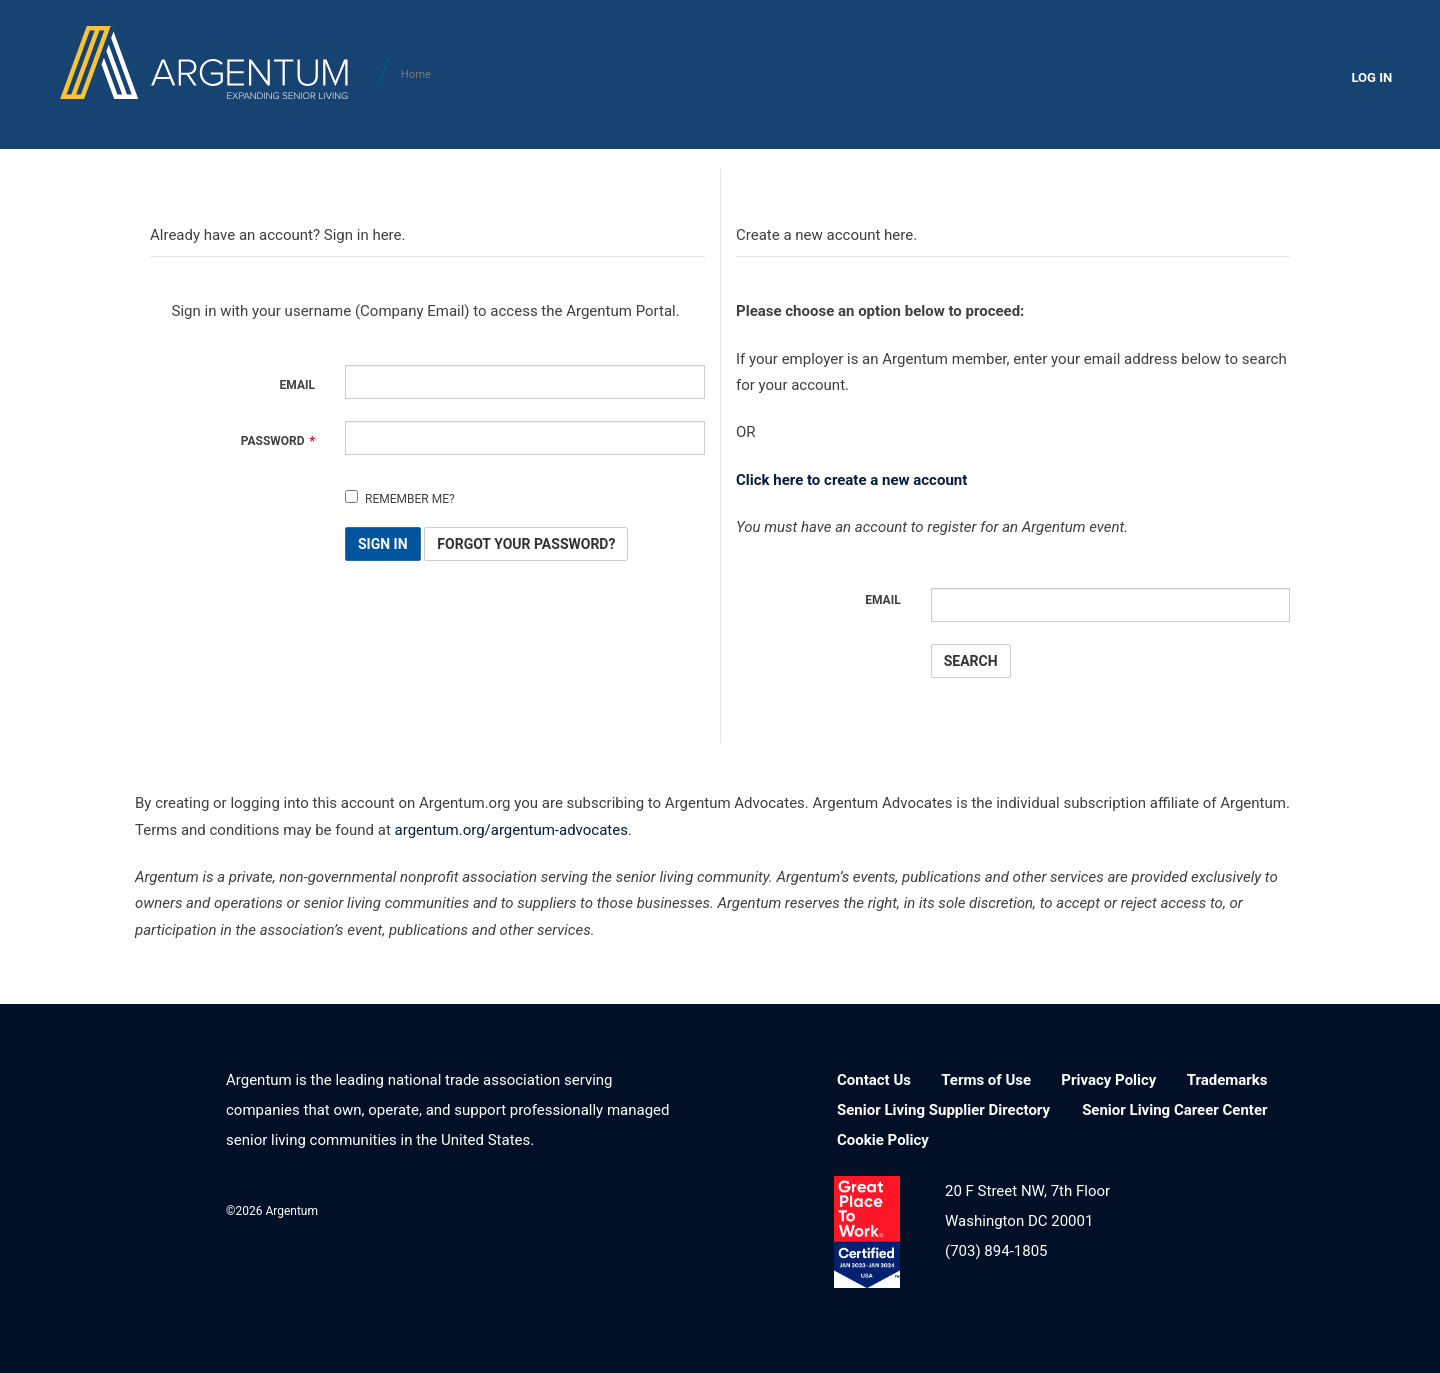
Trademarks (1227, 1080)
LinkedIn (504, 1208)
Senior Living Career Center (1174, 1110)
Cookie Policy (883, 1140)
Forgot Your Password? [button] (526, 544)
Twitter (607, 1208)
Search (971, 661)
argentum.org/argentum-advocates (511, 830)
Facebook (556, 1208)
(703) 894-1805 (996, 1251)
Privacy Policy (1108, 1080)
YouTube (659, 1208)
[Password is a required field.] (525, 438)
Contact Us (874, 1080)
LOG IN (1371, 77)
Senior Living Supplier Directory (943, 1110)
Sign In (383, 544)
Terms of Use (986, 1080)
